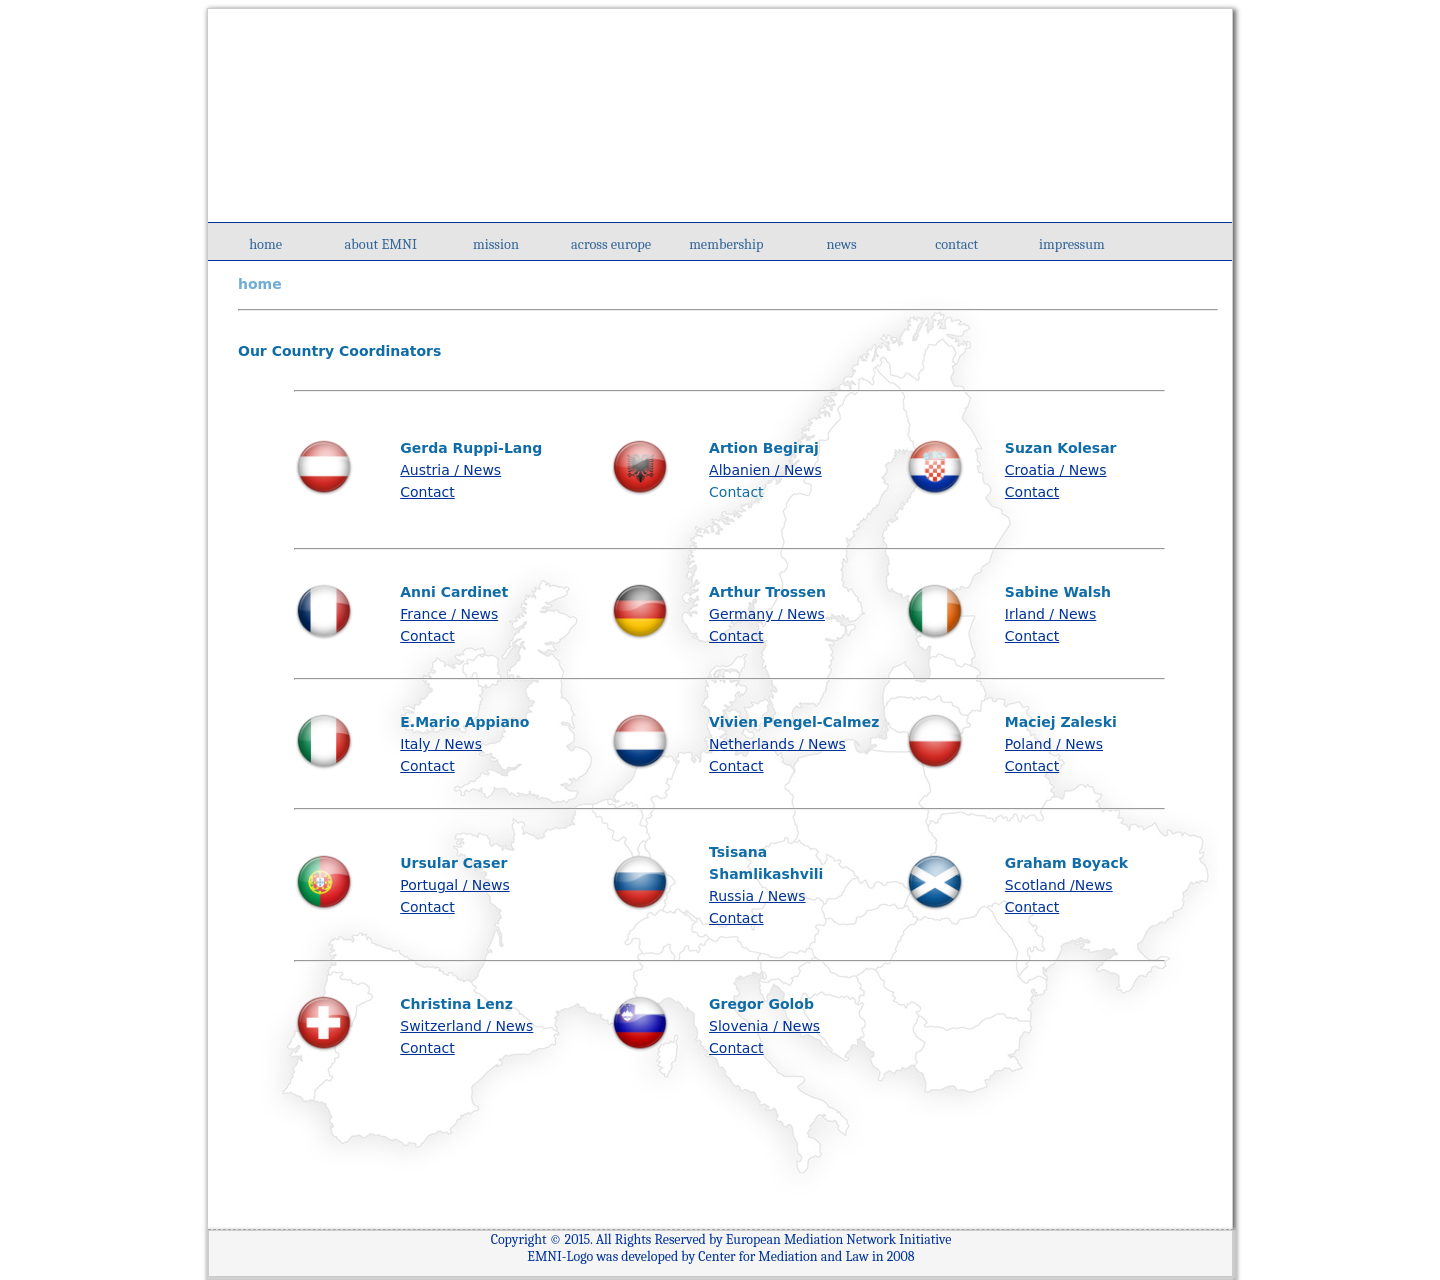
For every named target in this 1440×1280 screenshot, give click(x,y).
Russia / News (757, 896)
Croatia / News (1056, 470)
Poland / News (1054, 744)
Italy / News (441, 744)
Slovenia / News (764, 1026)
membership (726, 244)
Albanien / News (765, 470)
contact (956, 244)
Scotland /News (1059, 885)
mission (496, 244)
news (841, 244)
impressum (1072, 244)
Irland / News (1051, 614)
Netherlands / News (777, 744)
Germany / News (767, 614)
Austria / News (450, 470)
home (265, 244)
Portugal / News (454, 885)
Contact (427, 492)
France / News (449, 614)
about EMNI (381, 244)
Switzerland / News (466, 1026)
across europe (611, 244)
